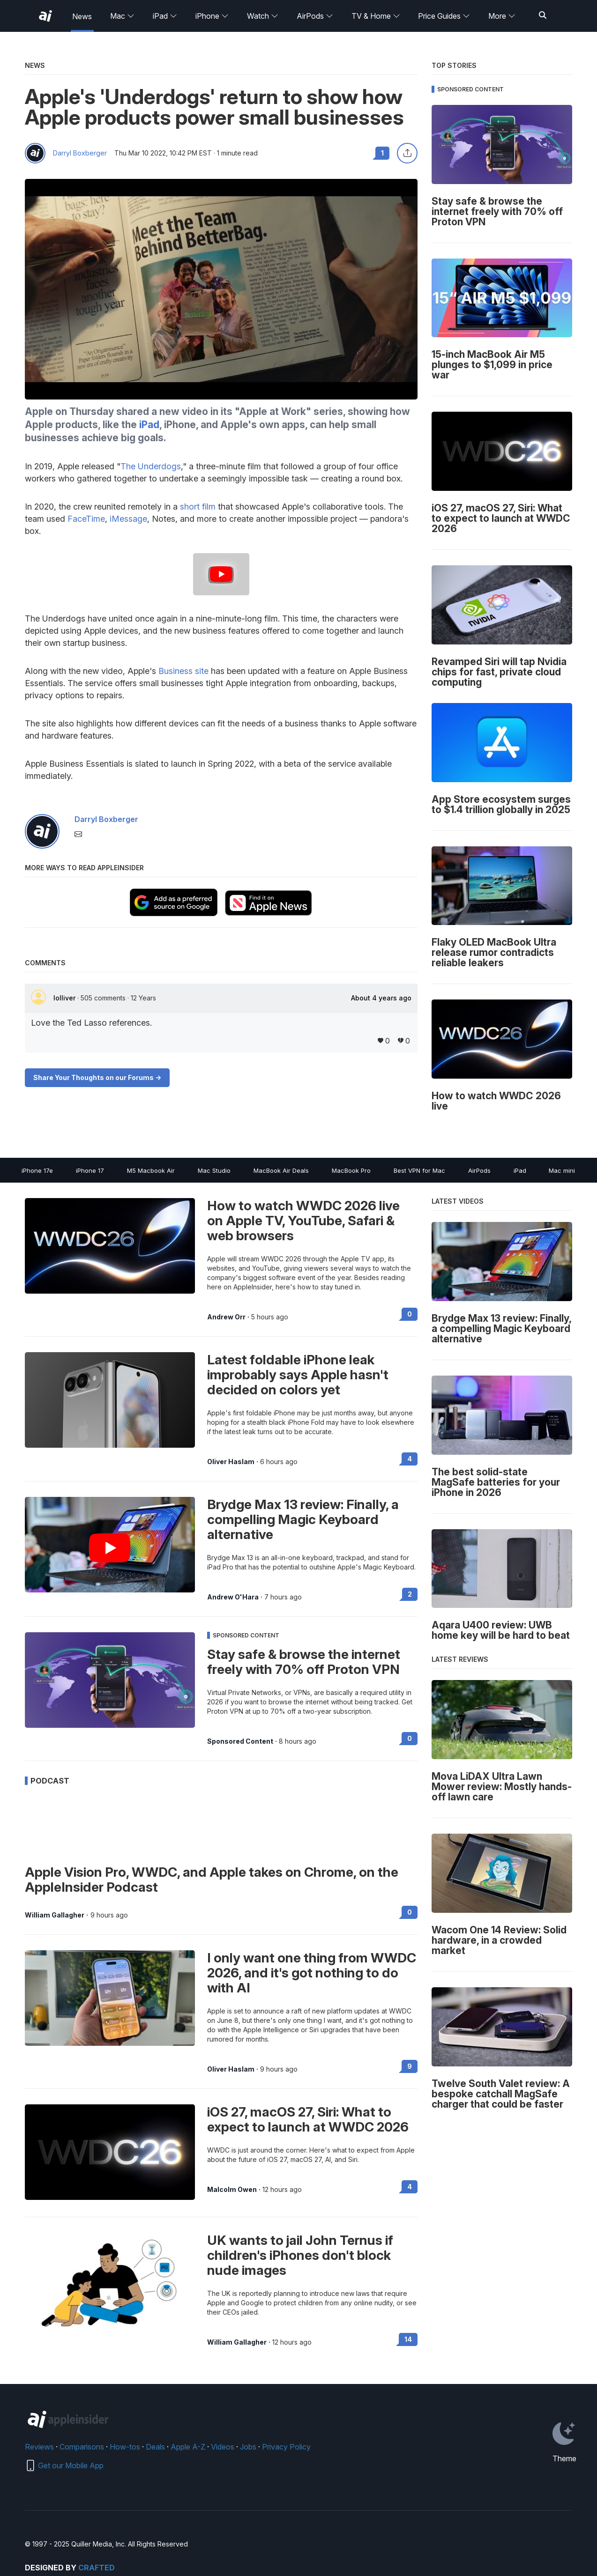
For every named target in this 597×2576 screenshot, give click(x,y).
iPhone (212, 16)
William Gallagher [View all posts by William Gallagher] (54, 1915)
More (501, 16)
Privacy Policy (286, 2446)
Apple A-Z (188, 2446)
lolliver (65, 998)
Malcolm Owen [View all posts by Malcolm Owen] (232, 2189)
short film (198, 506)
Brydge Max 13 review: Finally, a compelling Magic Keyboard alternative (303, 1519)
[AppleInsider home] (45, 15)
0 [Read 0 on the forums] (409, 1314)
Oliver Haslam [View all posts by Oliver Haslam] (230, 1462)
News (82, 16)
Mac (122, 16)
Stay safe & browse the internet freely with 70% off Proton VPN (303, 1661)
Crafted (96, 2567)
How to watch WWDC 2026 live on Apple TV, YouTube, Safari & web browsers (303, 1221)
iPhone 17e (37, 1170)
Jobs (248, 2446)
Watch (262, 16)
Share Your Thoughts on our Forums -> (97, 1077)
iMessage (128, 519)
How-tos (125, 2446)
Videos (222, 2446)
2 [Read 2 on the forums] (410, 1594)
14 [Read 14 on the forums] (408, 2339)
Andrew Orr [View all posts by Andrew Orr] (226, 1317)
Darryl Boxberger (80, 153)
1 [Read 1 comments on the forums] (382, 153)
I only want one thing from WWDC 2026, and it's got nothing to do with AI (311, 1973)
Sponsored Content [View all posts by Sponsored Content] (240, 1741)
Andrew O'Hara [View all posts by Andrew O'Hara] (233, 1597)
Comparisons (82, 2446)
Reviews (39, 2446)
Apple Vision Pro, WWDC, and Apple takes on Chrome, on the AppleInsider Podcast (211, 1879)
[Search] (542, 16)
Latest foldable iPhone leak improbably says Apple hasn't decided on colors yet (297, 1375)
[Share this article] (407, 153)
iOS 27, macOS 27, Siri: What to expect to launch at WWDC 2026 (308, 2119)
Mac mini (562, 1170)
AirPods (315, 16)
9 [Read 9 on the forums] (409, 2066)
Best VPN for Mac (419, 1170)
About (381, 998)
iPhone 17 (90, 1170)
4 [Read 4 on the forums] (409, 1459)
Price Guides (444, 16)
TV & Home (375, 16)
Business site (183, 671)
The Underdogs (150, 466)
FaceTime (86, 519)
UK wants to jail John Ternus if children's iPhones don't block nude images (300, 2255)
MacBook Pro (351, 1170)
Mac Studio (214, 1170)
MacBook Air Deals (281, 1170)
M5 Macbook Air (151, 1170)
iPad (165, 16)
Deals (155, 2446)
